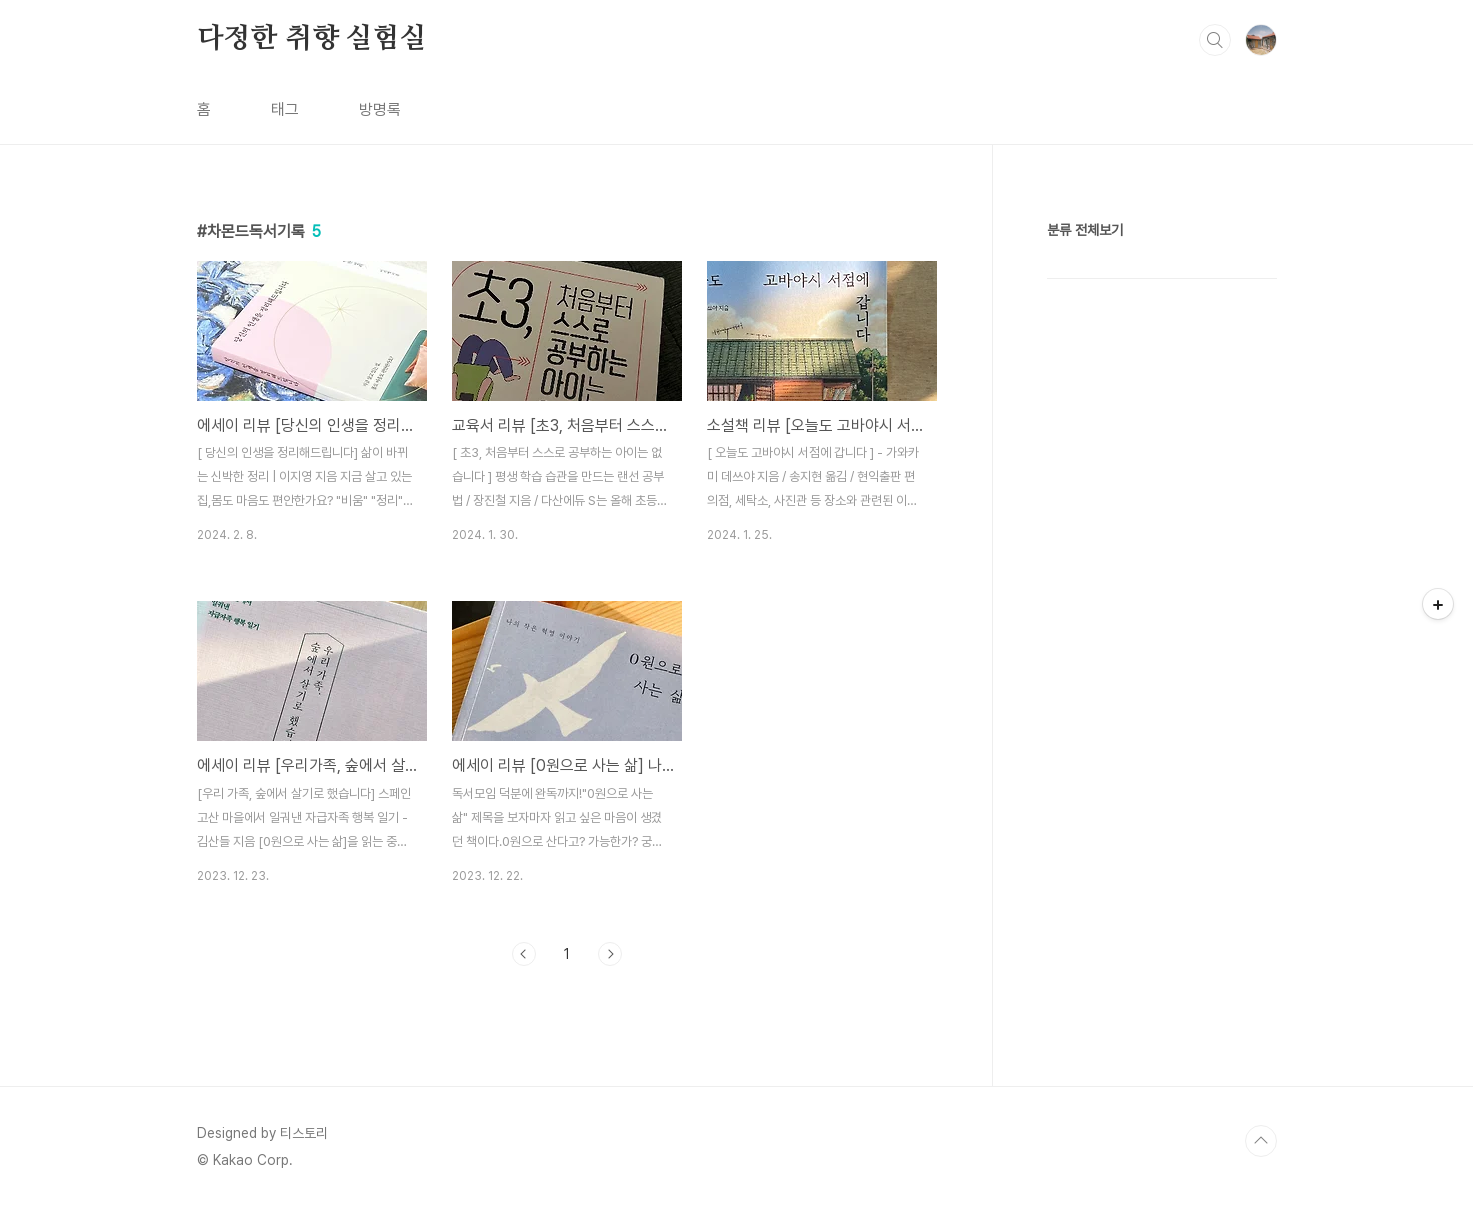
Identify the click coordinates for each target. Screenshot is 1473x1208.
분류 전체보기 (1085, 230)
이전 (524, 954)
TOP (1261, 1141)
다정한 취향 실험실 (312, 39)
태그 (285, 109)
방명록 (380, 109)
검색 (1215, 40)
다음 (610, 954)
